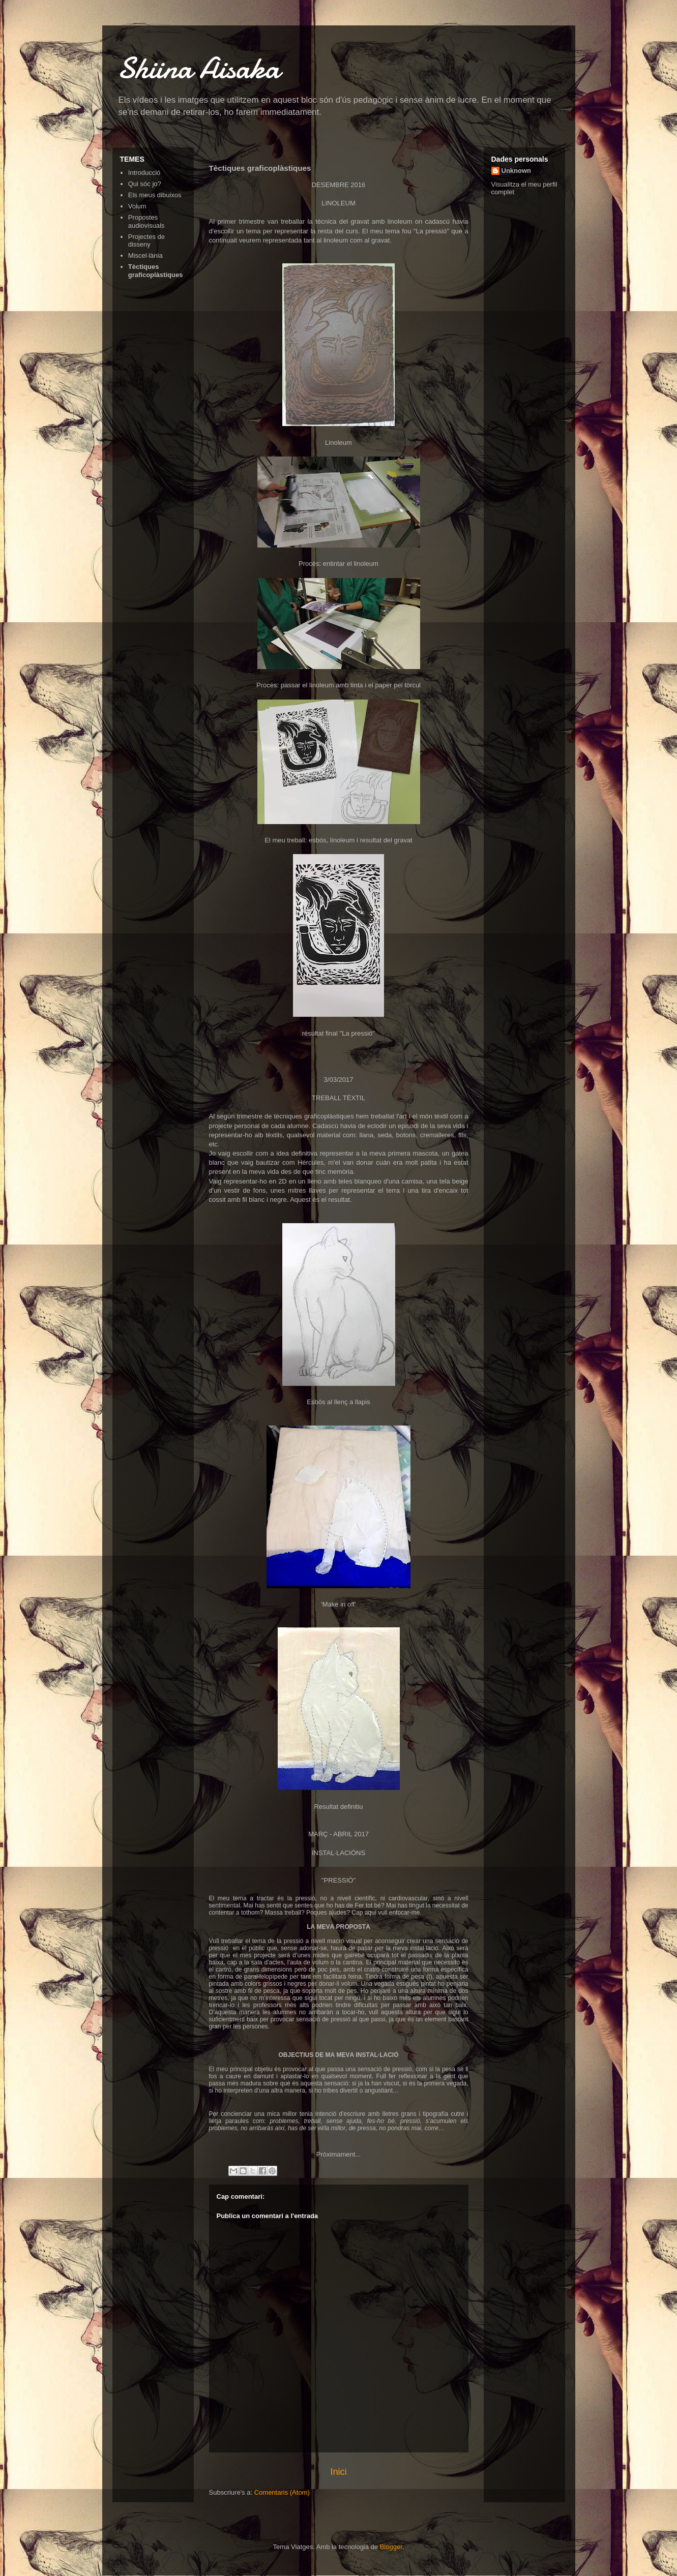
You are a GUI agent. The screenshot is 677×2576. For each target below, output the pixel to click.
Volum (137, 206)
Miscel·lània (145, 255)
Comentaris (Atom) (282, 2492)
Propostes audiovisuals (146, 221)
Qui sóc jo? (144, 184)
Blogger (391, 2547)
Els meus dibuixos (155, 195)
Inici (338, 2472)
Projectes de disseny (146, 241)
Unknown (517, 170)
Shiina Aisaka (198, 68)
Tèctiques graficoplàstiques (155, 271)
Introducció (144, 172)
